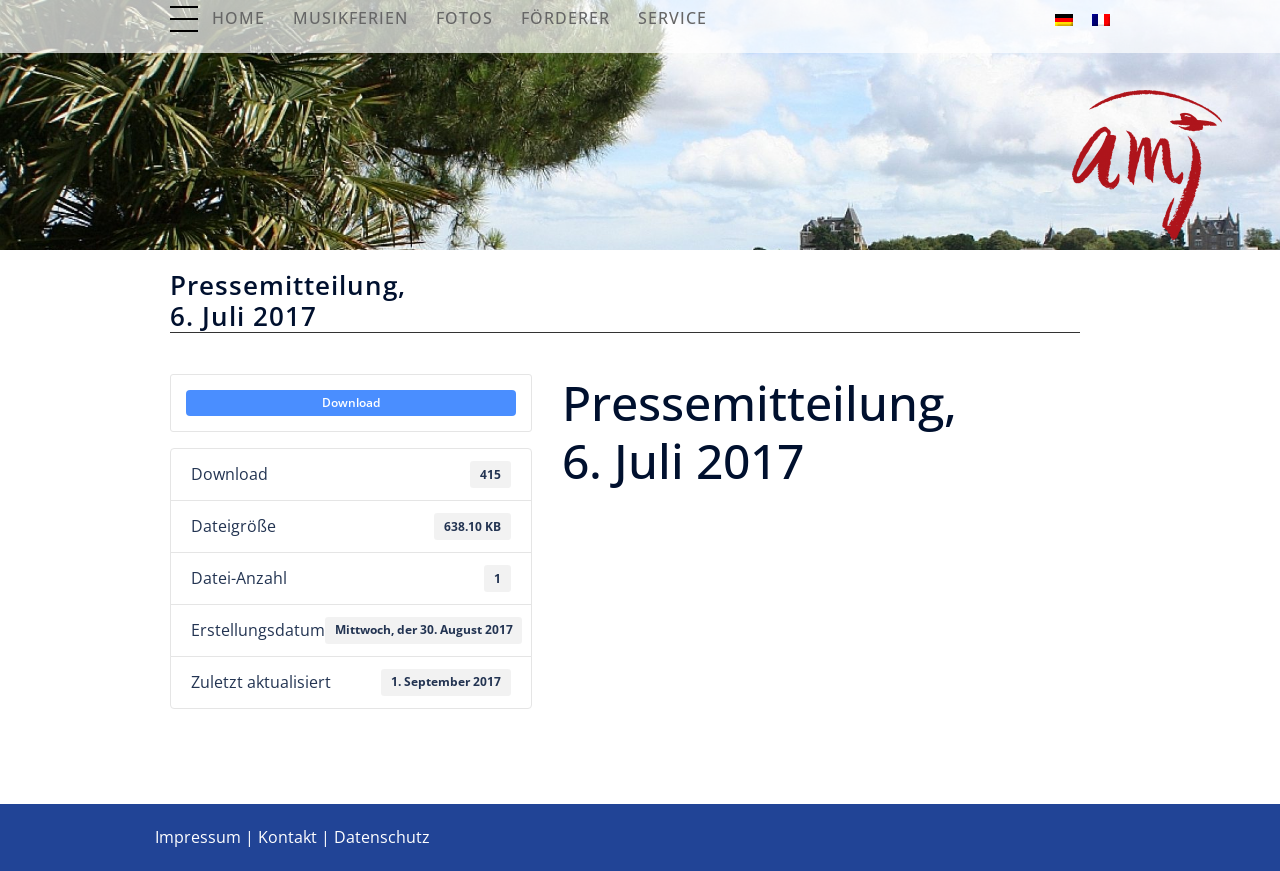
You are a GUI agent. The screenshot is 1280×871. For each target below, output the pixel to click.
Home (238, 18)
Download (351, 402)
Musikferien (350, 18)
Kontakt (287, 837)
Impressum (198, 837)
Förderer (565, 18)
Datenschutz (382, 837)
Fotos (464, 18)
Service (672, 18)
